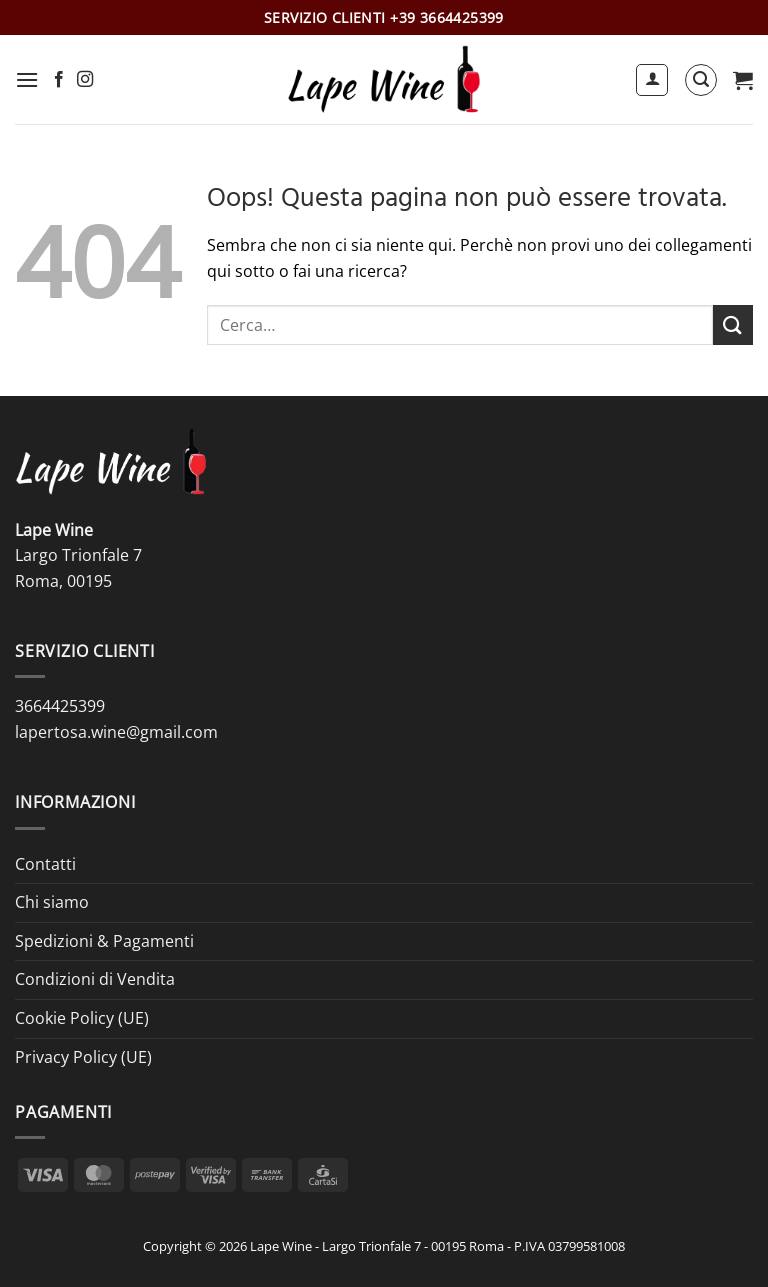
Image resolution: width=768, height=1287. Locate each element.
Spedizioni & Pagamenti (104, 941)
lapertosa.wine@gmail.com (116, 732)
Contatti (45, 864)
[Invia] (733, 324)
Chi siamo (52, 902)
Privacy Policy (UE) (83, 1057)
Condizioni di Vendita (95, 979)
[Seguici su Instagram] (85, 80)
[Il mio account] (652, 80)
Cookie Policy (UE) (82, 1018)
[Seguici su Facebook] (59, 80)
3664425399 (60, 706)
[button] (27, 79)
